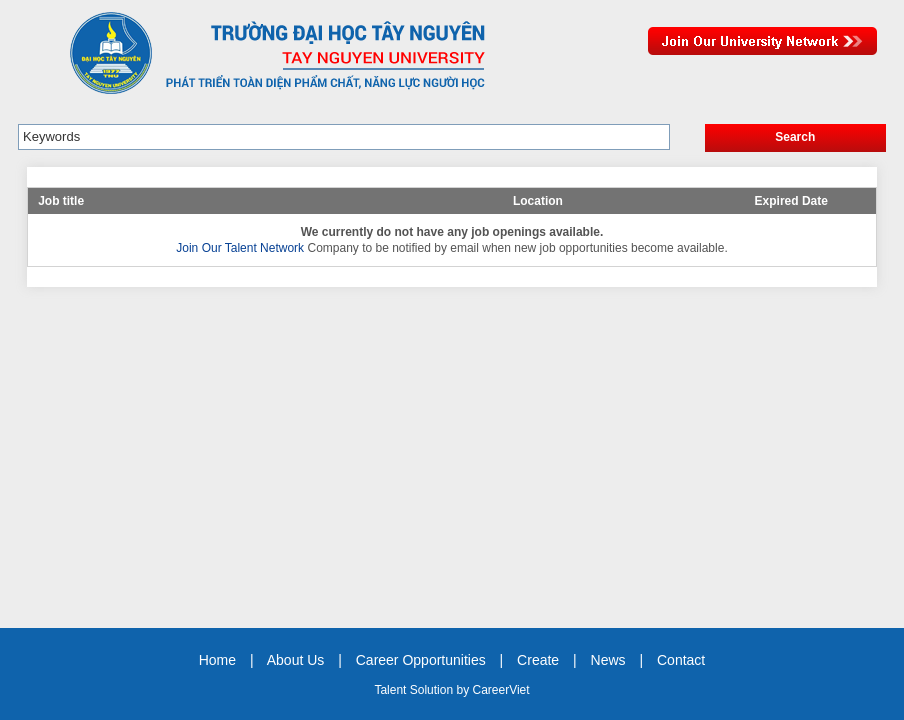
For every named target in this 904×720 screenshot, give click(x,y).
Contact (681, 660)
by (464, 690)
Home (217, 660)
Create (538, 660)
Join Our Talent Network (762, 41)
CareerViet (500, 690)
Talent (391, 690)
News (608, 660)
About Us (296, 660)
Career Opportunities (421, 660)
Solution (433, 690)
